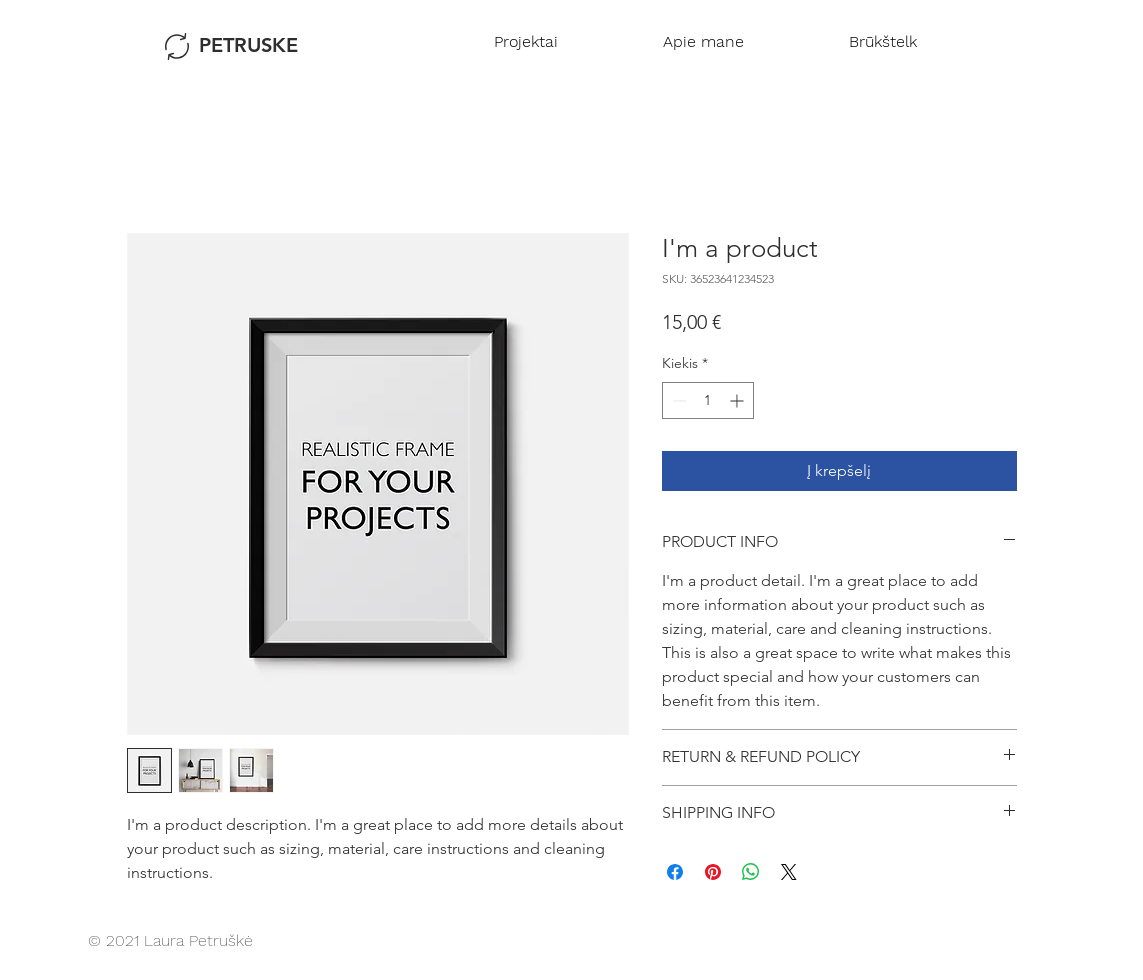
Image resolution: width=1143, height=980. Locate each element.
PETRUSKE (248, 45)
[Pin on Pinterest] (713, 872)
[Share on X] (789, 872)
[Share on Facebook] (675, 872)
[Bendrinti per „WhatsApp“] (751, 872)
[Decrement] (677, 400)
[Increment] (738, 400)
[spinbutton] (708, 400)
